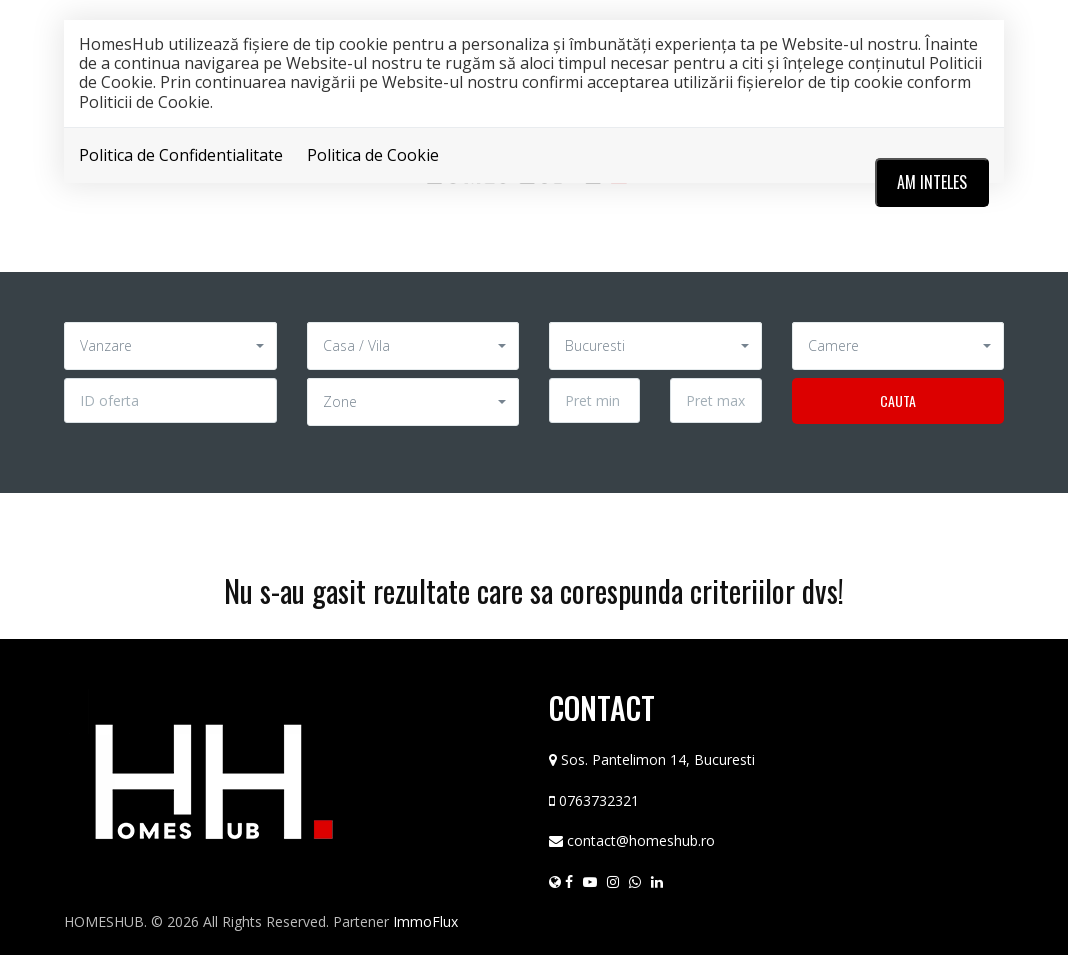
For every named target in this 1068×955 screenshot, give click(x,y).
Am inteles (932, 182)
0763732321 (599, 800)
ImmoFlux (425, 921)
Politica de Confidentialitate (181, 155)
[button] (170, 346)
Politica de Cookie (373, 155)
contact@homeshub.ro (641, 840)
